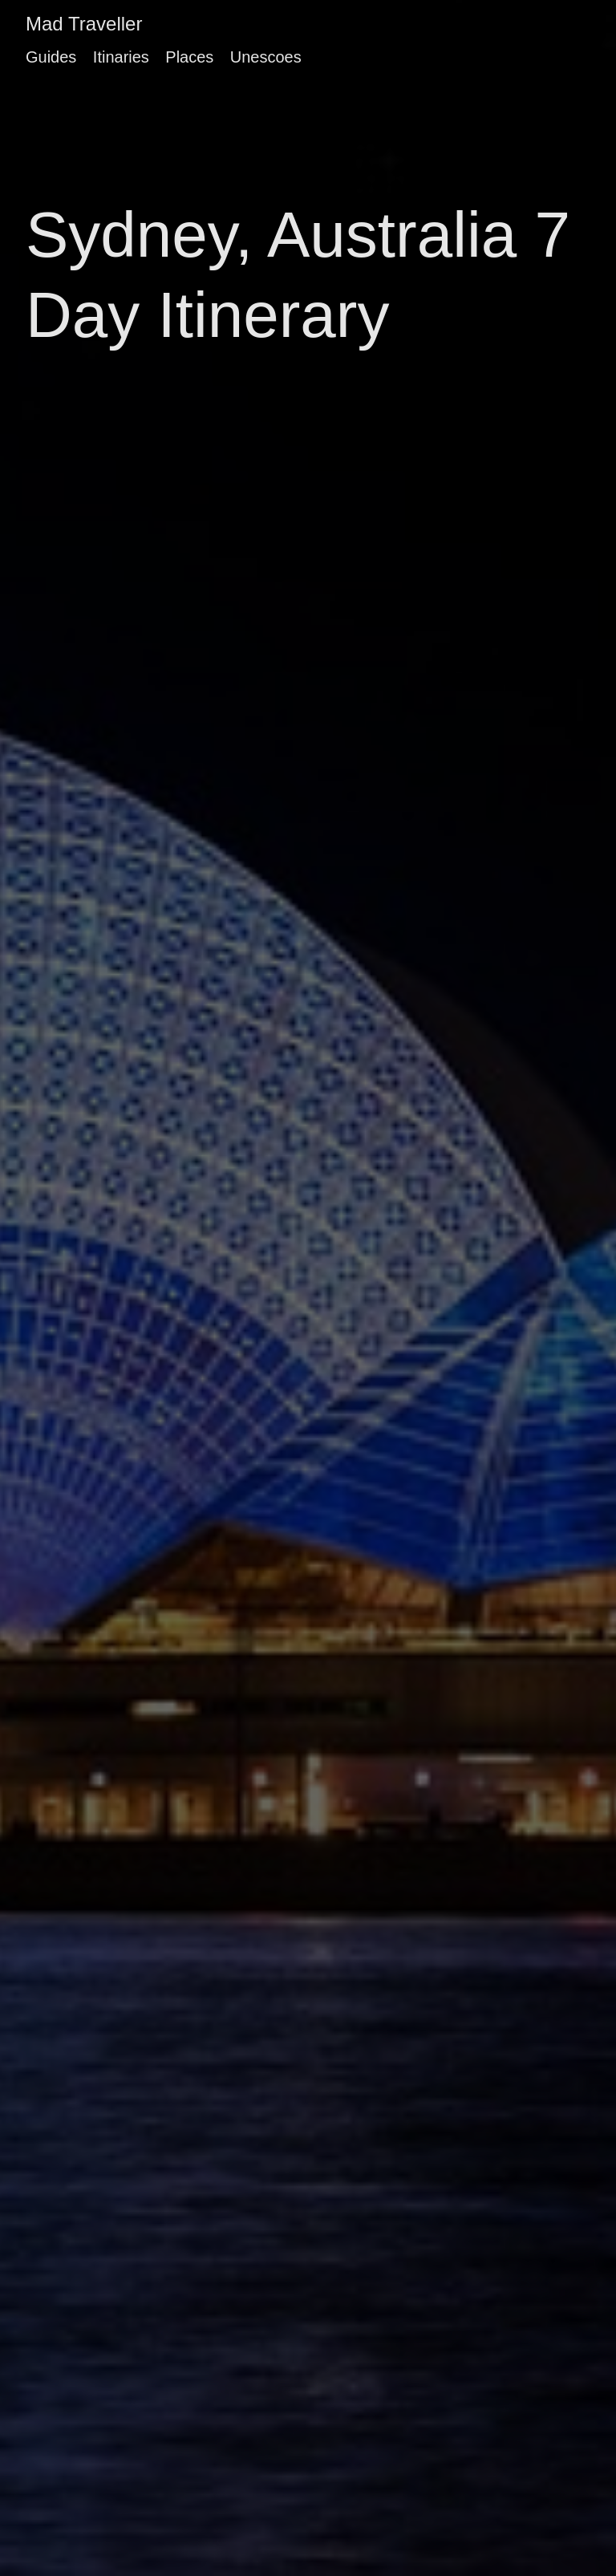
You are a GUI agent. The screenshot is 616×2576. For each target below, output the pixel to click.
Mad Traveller (84, 23)
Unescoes (266, 57)
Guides (51, 57)
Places (189, 57)
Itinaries (121, 57)
